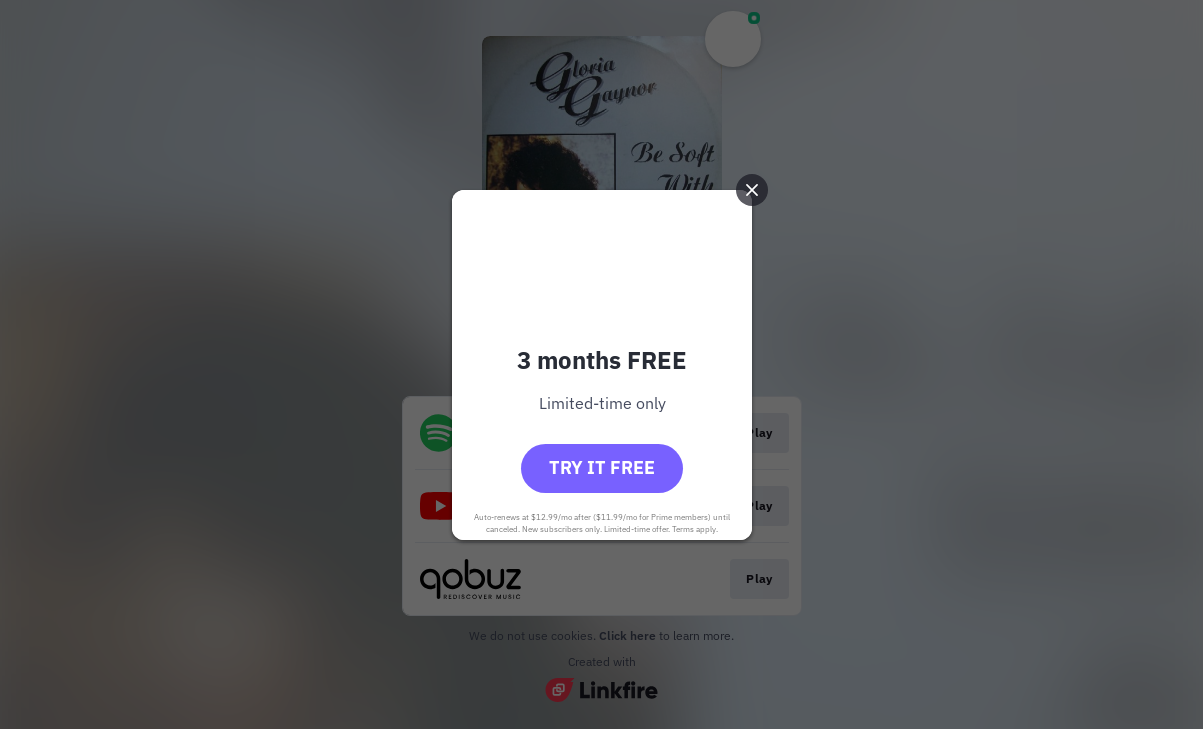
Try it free (602, 467)
